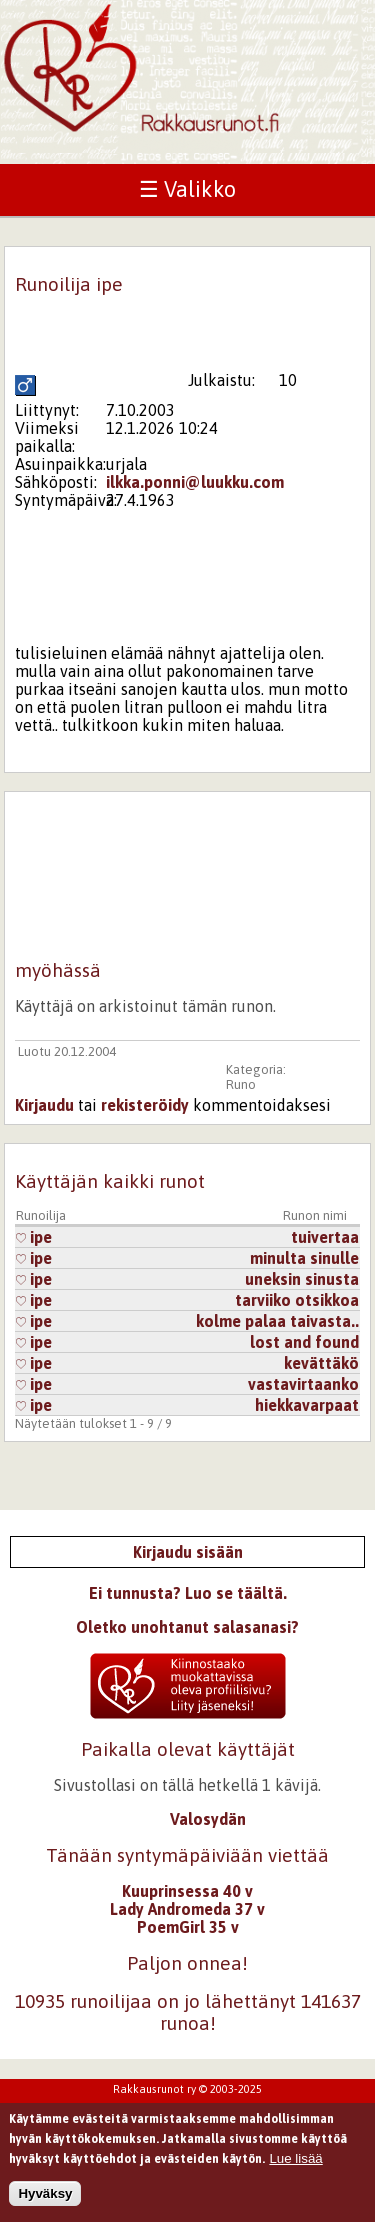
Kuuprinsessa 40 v (187, 1891)
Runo (241, 1084)
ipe (34, 1237)
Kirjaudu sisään (188, 1552)
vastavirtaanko (303, 1384)
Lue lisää (295, 2167)
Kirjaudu (44, 1105)
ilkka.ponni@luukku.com (195, 482)
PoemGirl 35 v (188, 1927)
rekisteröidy (145, 1105)
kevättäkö (321, 1363)
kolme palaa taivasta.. (277, 1321)
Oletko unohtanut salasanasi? (187, 1627)
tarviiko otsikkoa (297, 1300)
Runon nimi (315, 1215)
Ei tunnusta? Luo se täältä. (188, 1593)
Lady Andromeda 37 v (187, 1909)
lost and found (304, 1342)
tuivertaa (325, 1237)
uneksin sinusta (302, 1279)
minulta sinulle (304, 1258)
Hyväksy (45, 2202)
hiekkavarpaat (307, 1405)
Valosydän (208, 1819)
